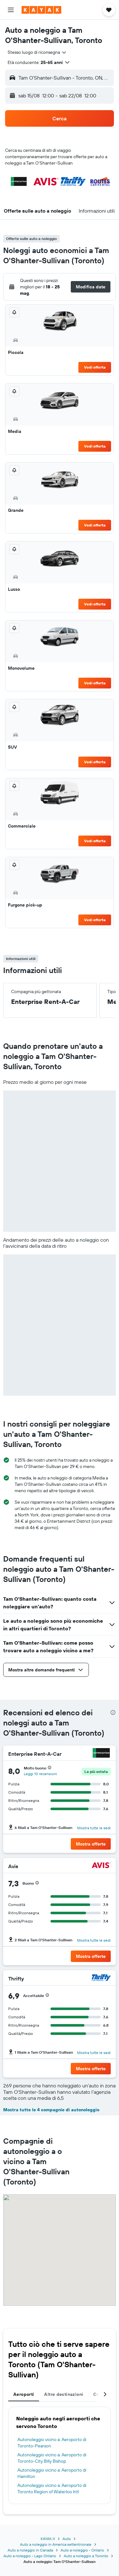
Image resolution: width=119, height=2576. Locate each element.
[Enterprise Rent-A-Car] (101, 1753)
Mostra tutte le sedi (94, 1827)
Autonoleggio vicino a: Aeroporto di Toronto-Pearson (51, 2443)
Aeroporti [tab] (23, 2394)
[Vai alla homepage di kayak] (41, 10)
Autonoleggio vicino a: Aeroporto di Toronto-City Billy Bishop (51, 2458)
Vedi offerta (95, 367)
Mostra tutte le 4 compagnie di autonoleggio (51, 2110)
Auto (67, 2538)
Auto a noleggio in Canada (30, 2550)
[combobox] (37, 52)
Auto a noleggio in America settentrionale (55, 2544)
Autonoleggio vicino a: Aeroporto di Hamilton (51, 2473)
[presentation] (113, 1712)
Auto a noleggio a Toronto (86, 2555)
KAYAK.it (48, 2538)
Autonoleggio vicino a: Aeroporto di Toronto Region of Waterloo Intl (51, 2488)
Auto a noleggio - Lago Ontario (29, 2555)
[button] (11, 10)
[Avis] (101, 1866)
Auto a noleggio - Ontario (82, 2550)
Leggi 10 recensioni (40, 1773)
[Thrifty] (101, 1978)
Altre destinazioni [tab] (63, 2394)
